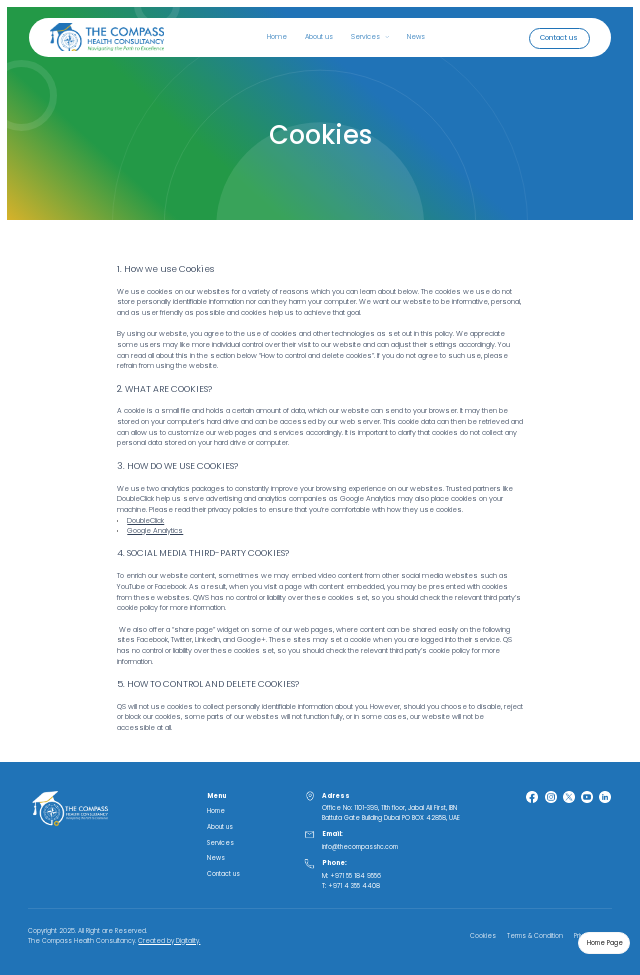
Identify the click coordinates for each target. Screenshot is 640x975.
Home (277, 36)
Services (220, 843)
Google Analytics (155, 530)
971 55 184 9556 (358, 875)
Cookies (483, 935)
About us (319, 36)
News (416, 36)
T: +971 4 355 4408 (351, 885)
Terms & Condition (535, 935)
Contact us (223, 874)
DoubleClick (145, 520)
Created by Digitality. (169, 940)
